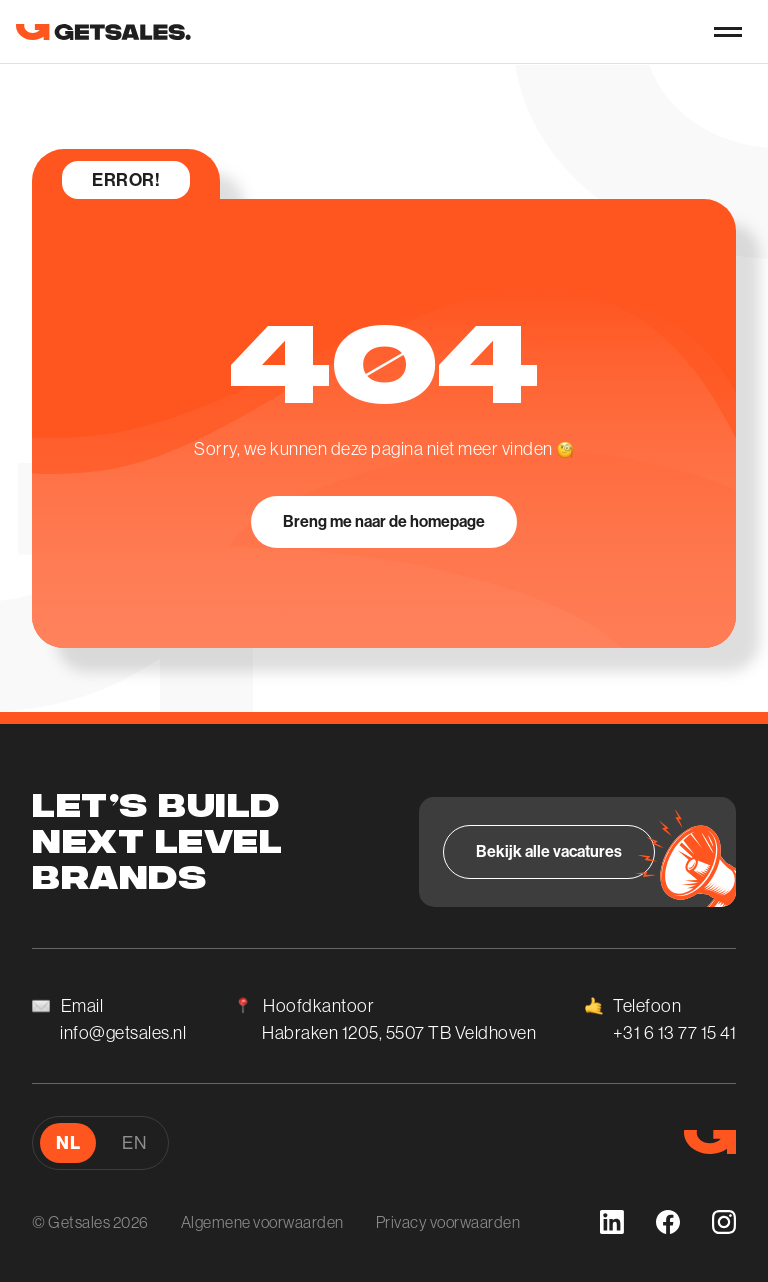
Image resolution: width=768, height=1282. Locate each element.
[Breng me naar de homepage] (384, 522)
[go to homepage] (103, 31)
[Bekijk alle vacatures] (549, 852)
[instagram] (724, 1222)
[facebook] (668, 1222)
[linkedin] (612, 1222)
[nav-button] (728, 32)
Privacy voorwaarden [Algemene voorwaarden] (448, 1222)
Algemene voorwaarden (262, 1222)
